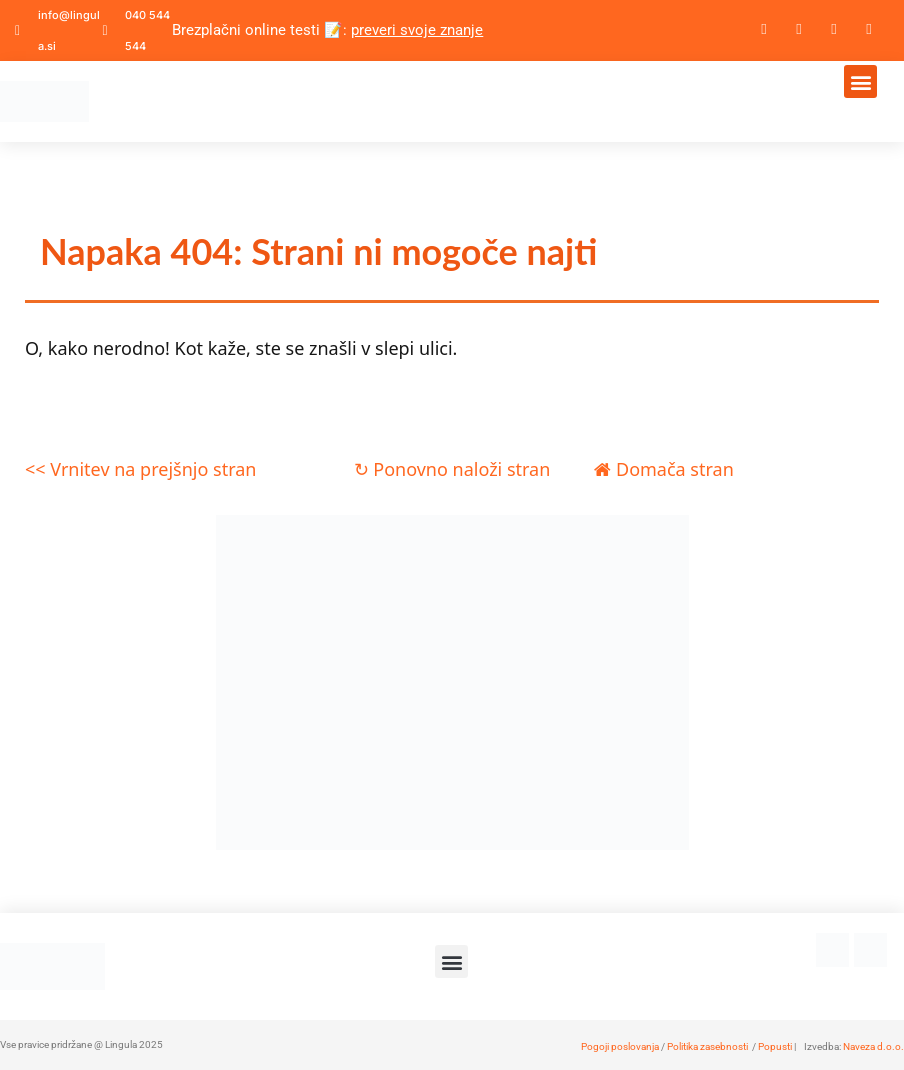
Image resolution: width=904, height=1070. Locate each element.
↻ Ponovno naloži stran (452, 469)
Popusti (775, 1046)
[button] (860, 81)
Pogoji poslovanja (620, 1046)
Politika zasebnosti (707, 1046)
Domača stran (663, 469)
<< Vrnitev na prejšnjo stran (140, 469)
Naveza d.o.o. (873, 1046)
